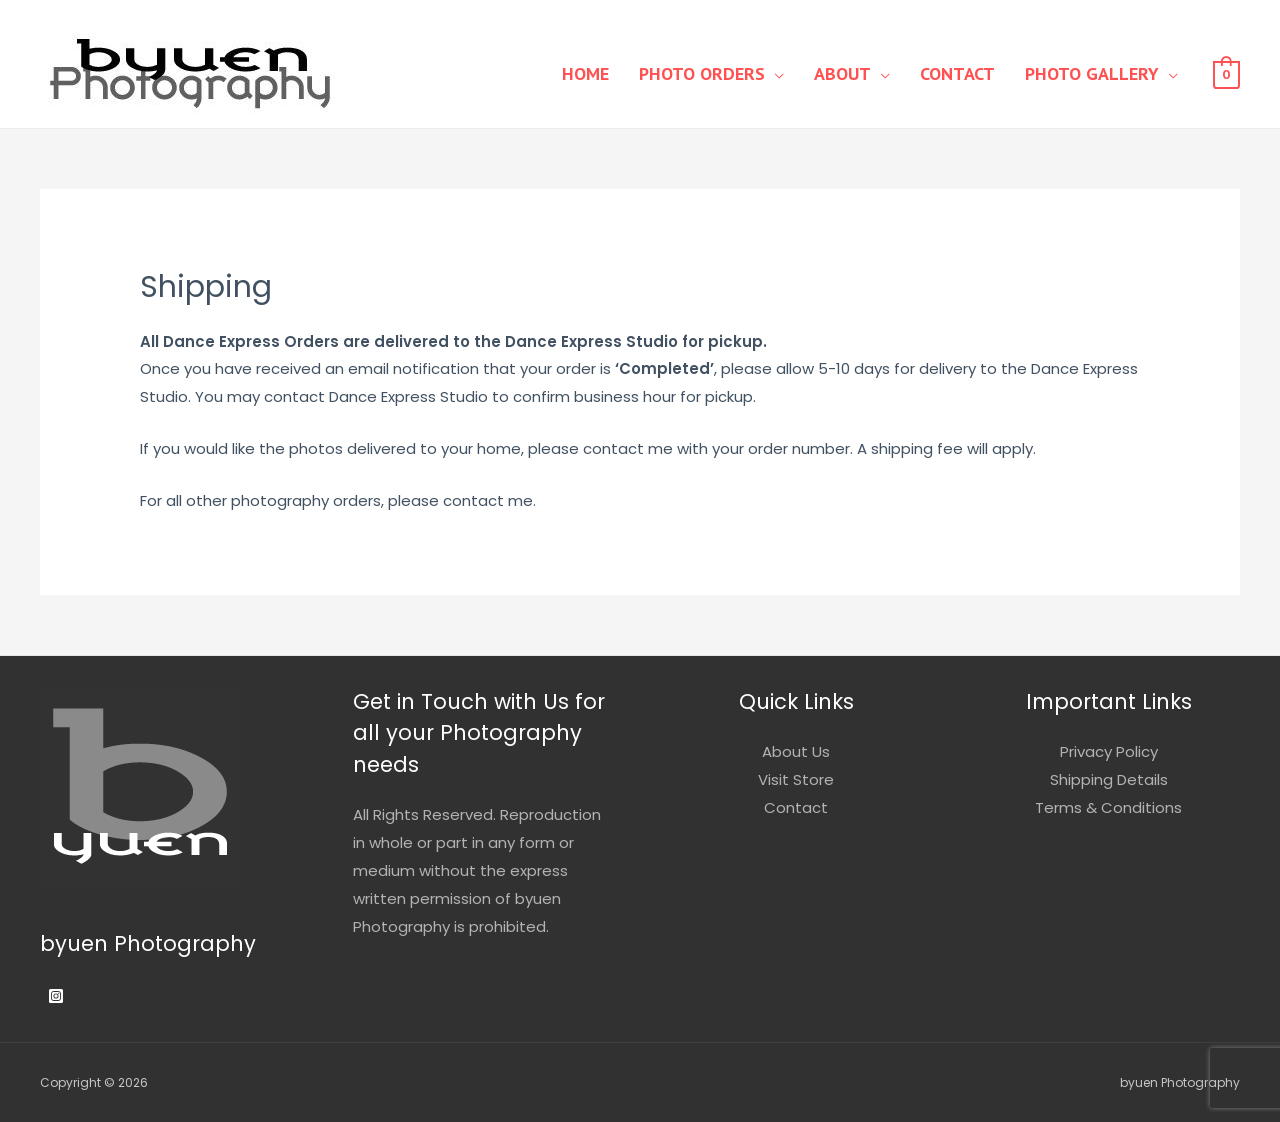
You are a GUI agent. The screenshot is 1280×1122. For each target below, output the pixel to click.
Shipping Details (1109, 779)
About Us (796, 751)
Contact (957, 73)
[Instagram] (56, 996)
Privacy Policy (1109, 751)
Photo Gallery (1092, 73)
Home (585, 73)
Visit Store (796, 779)
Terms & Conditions (1108, 807)
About (842, 73)
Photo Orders (702, 73)
